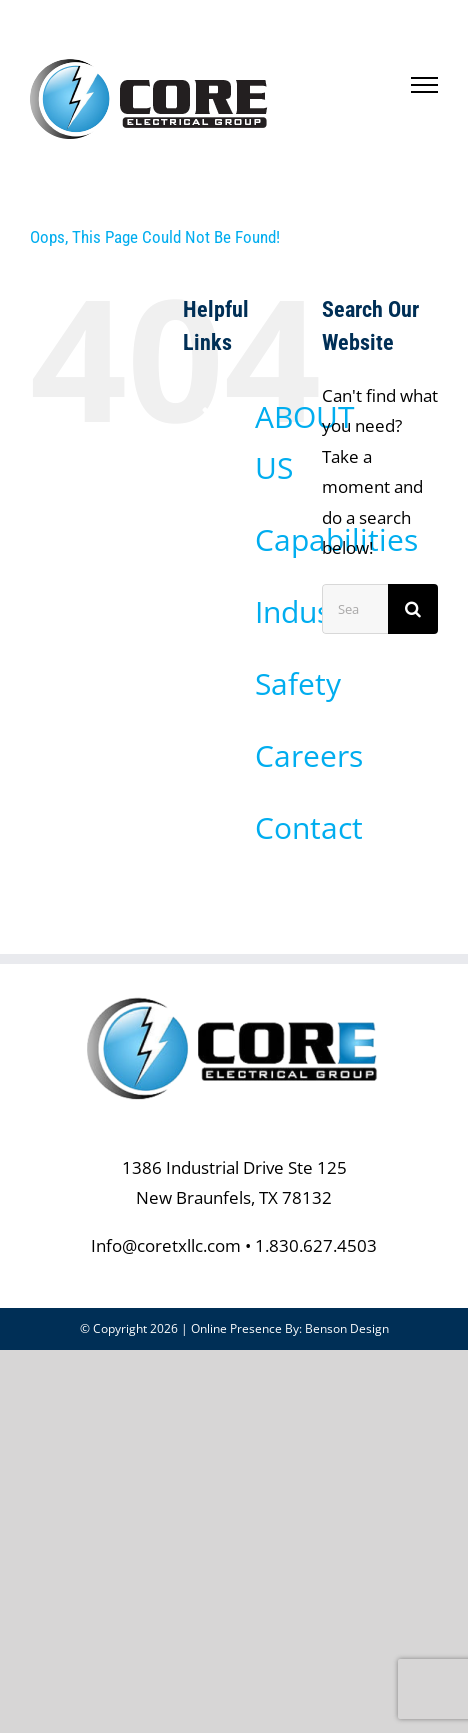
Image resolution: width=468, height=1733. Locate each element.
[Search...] (355, 609)
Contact (309, 827)
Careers (309, 755)
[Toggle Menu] (425, 85)
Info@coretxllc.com (166, 1245)
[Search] (413, 609)
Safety (298, 683)
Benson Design (347, 1328)
